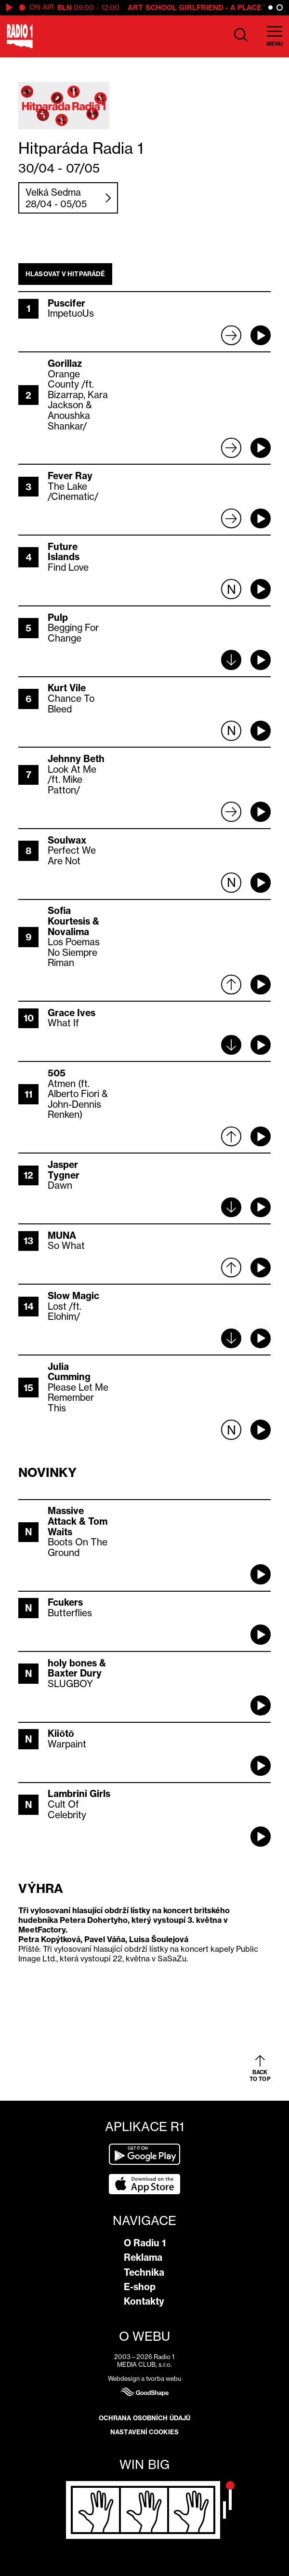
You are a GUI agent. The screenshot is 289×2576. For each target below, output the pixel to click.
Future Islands (63, 552)
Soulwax (67, 840)
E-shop (140, 2287)
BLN (64, 7)
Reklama (143, 2257)
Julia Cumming (69, 1372)
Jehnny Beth (76, 759)
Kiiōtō (61, 1733)
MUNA (62, 1235)
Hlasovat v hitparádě (65, 274)
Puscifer (66, 303)
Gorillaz (65, 363)
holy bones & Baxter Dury (77, 1668)
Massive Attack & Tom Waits (77, 1521)
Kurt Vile (67, 688)
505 (57, 1073)
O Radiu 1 (145, 2243)
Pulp (58, 617)
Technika (144, 2272)
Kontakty (144, 2301)
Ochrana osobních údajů (144, 2418)
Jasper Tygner (63, 1170)
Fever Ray (70, 476)
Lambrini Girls (79, 1793)
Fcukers (65, 1602)
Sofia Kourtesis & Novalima (73, 921)
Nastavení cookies (144, 2432)
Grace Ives (71, 1013)
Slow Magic (73, 1295)
